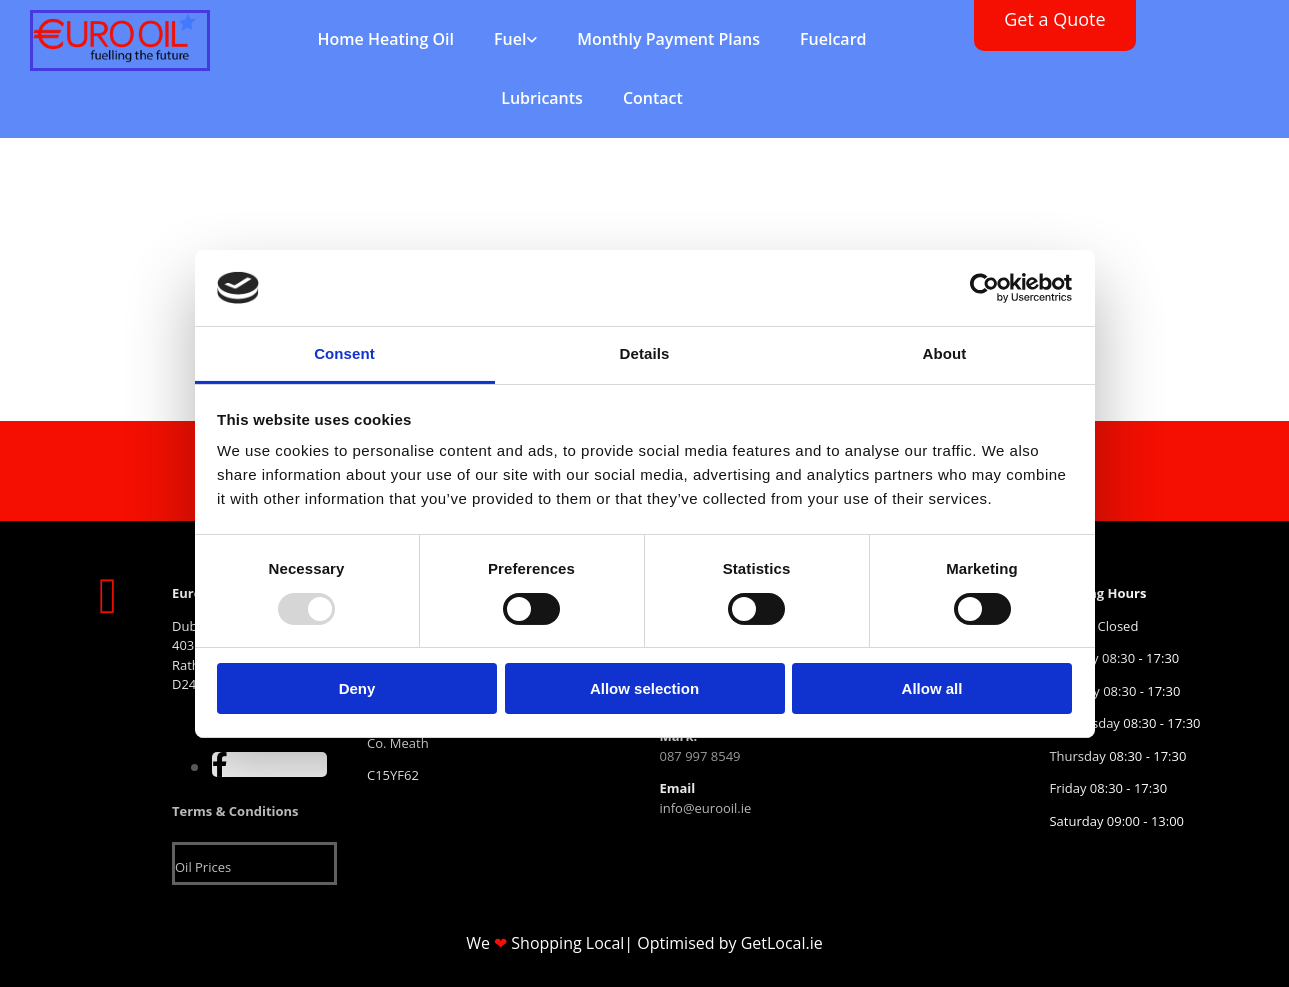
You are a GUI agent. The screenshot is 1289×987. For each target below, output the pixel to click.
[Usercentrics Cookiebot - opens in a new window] (984, 288)
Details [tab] (645, 353)
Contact (653, 98)
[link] (515, 39)
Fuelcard (833, 39)
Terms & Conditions (235, 811)
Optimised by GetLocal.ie (729, 943)
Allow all (932, 688)
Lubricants (542, 98)
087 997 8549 (699, 756)
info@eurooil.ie (705, 808)
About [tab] (945, 353)
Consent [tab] (344, 353)
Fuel (510, 39)
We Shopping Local (545, 943)
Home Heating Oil (386, 39)
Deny (357, 688)
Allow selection (644, 688)
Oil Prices (203, 867)
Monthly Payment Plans (668, 39)
